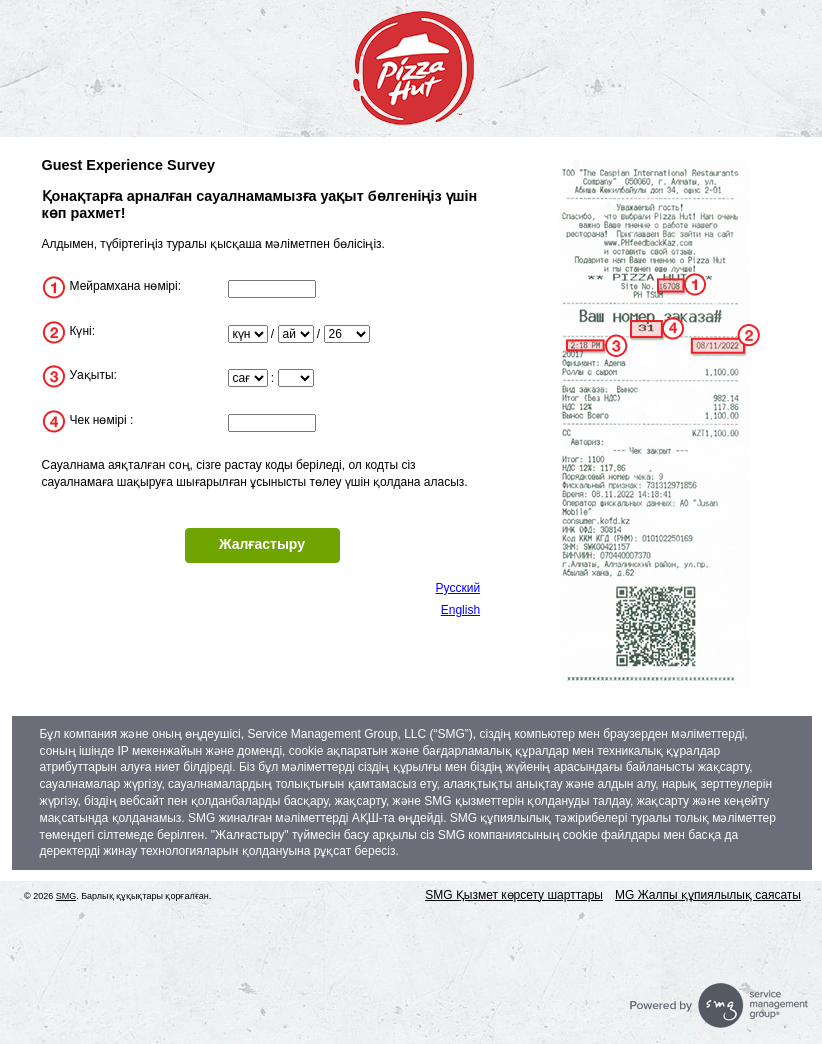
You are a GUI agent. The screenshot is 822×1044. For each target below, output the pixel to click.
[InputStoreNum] (272, 289)
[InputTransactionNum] (272, 423)
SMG (66, 896)
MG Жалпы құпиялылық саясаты (708, 895)
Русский (458, 588)
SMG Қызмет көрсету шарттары (514, 895)
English (460, 610)
